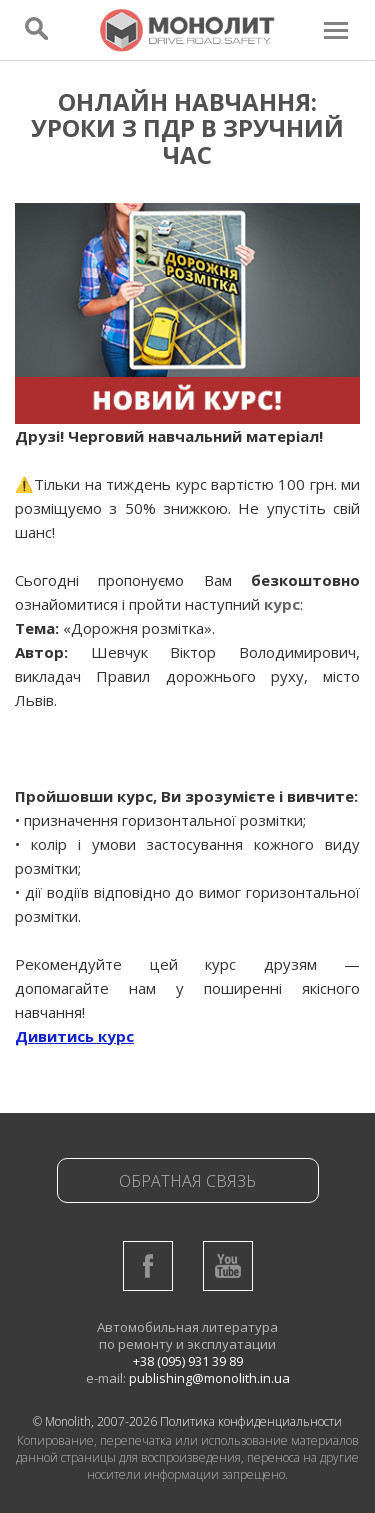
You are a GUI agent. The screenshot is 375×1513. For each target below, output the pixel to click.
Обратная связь (187, 1181)
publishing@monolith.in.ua (209, 1378)
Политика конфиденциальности (251, 1421)
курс (282, 604)
